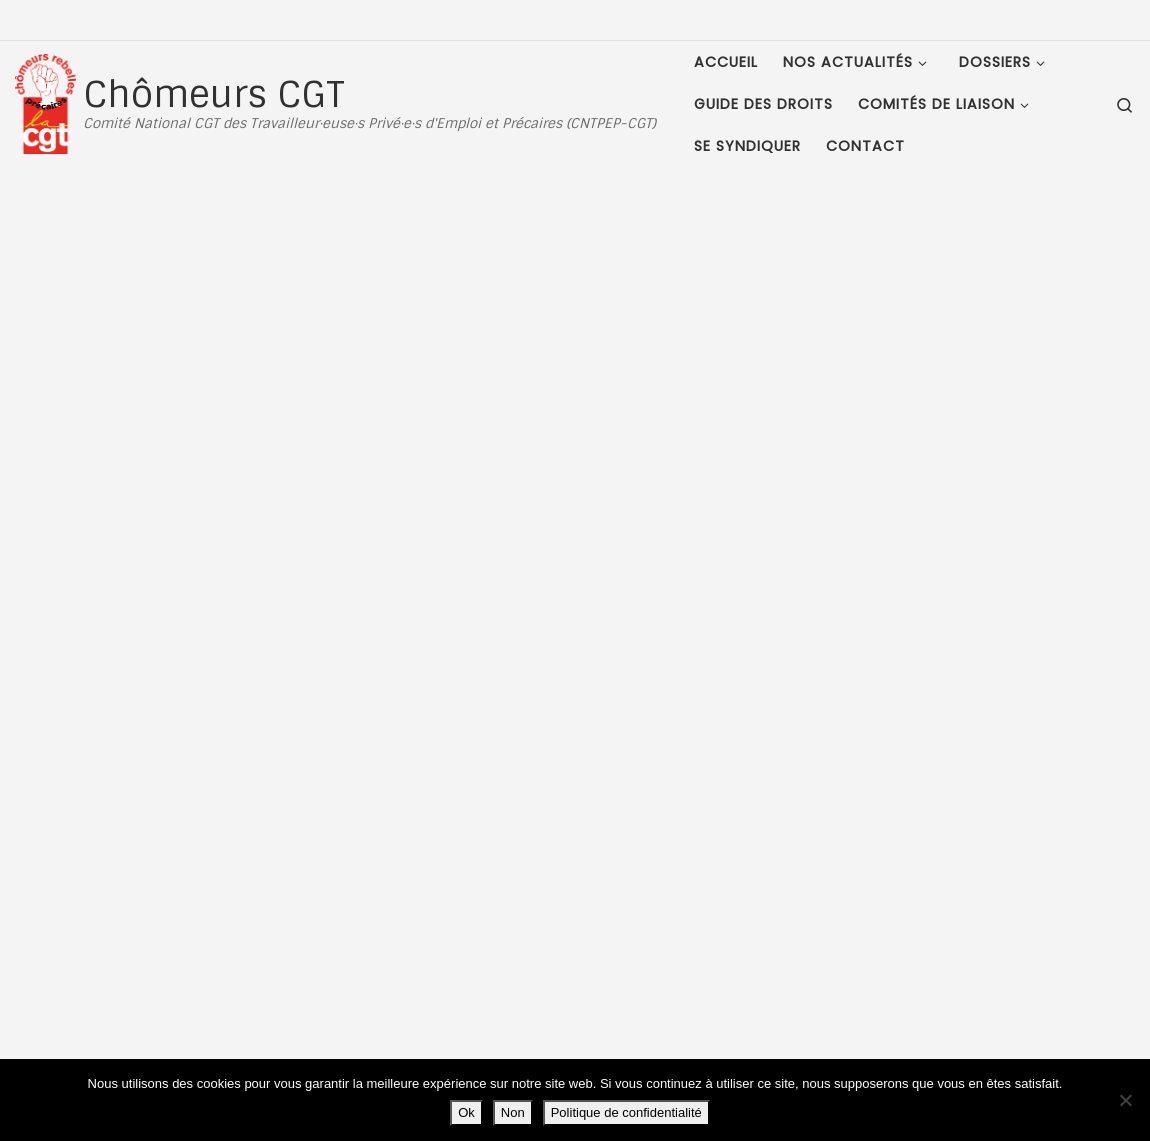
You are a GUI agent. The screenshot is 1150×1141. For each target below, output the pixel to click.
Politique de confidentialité (626, 1112)
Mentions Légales (168, 929)
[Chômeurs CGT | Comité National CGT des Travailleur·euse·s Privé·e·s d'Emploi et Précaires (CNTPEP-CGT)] (45, 101)
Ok (466, 1112)
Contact (138, 973)
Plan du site (149, 951)
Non (513, 1112)
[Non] (1125, 1100)
